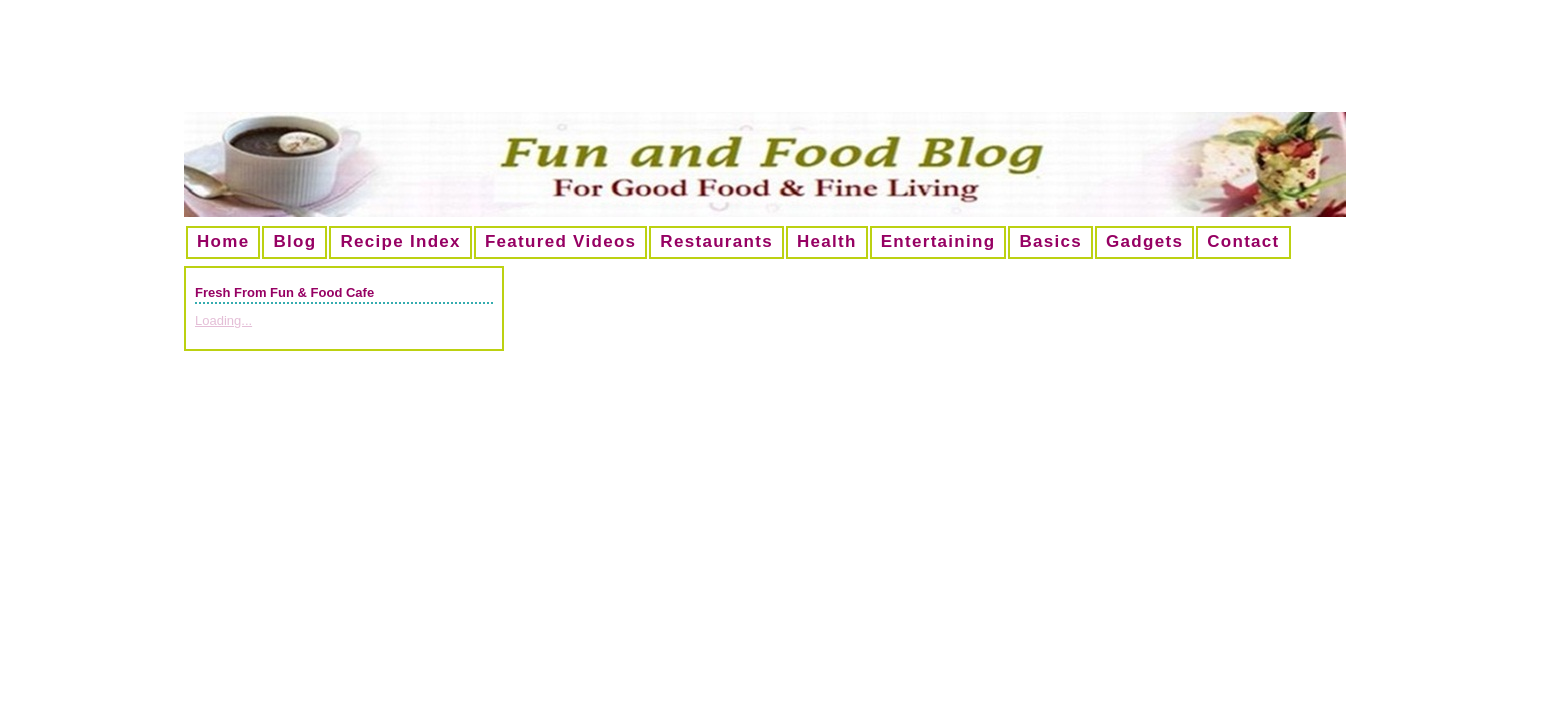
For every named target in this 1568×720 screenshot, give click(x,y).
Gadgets (1144, 241)
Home (223, 241)
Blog (294, 241)
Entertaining (938, 241)
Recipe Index (400, 241)
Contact (1243, 241)
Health (827, 241)
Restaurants (716, 241)
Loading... (223, 320)
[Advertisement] (784, 64)
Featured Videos (560, 241)
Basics (1050, 241)
